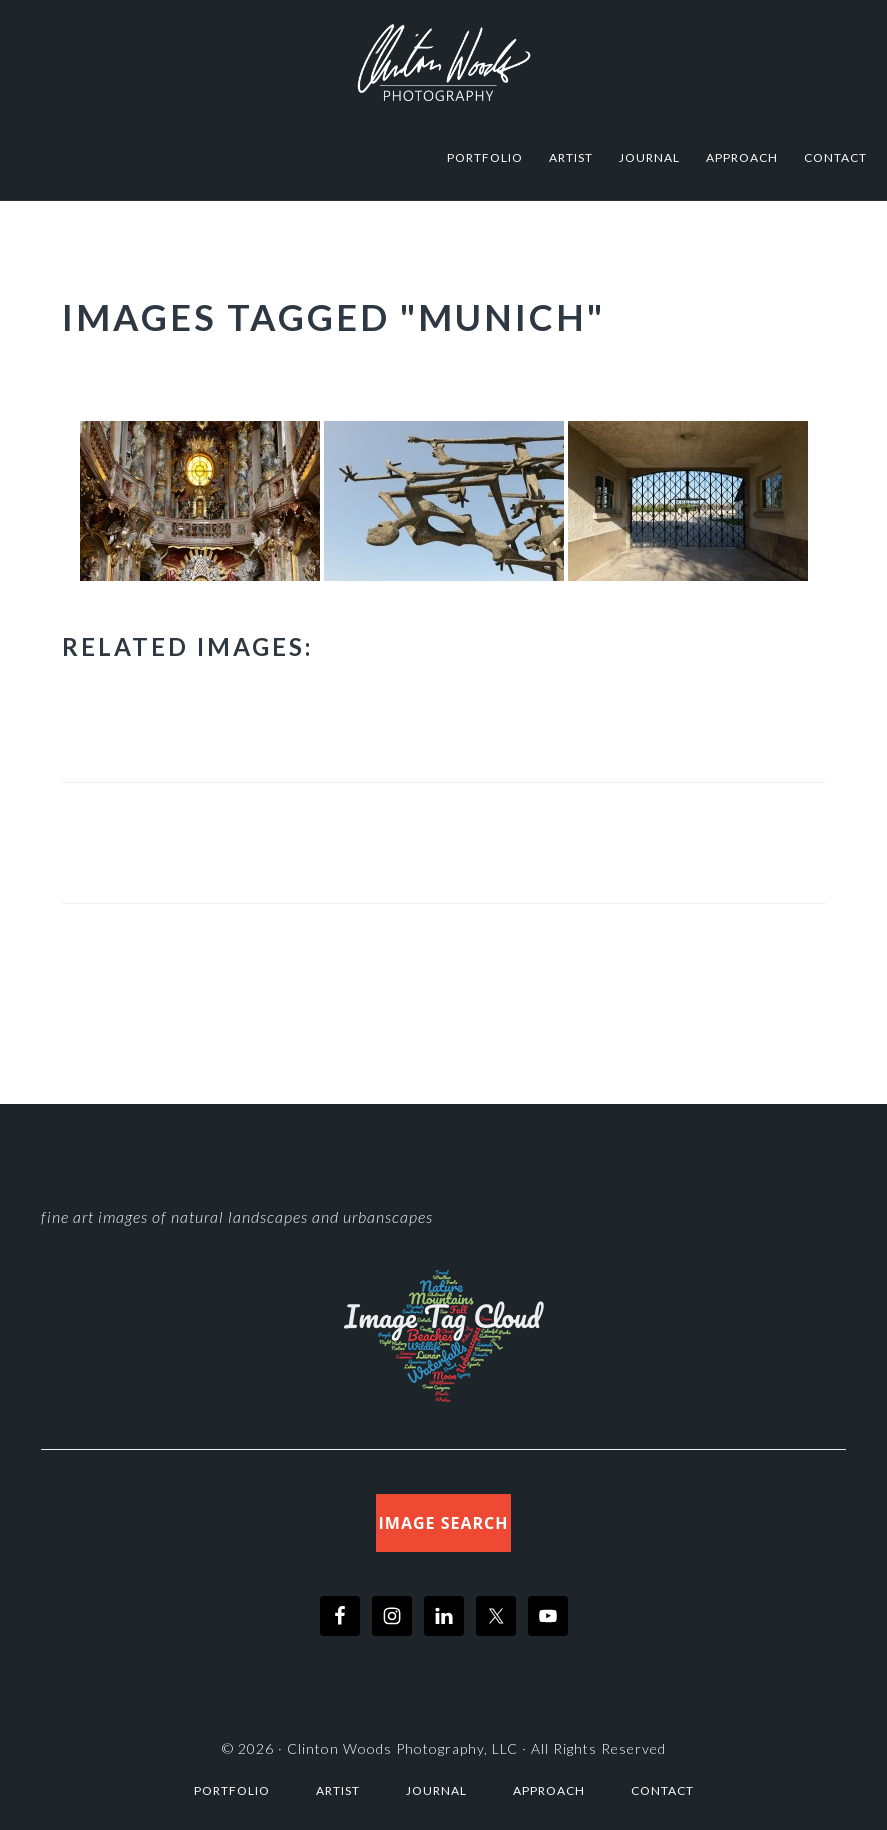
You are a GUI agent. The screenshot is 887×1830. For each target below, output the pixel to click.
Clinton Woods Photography (444, 62)
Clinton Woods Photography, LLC (402, 1748)
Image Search (444, 1523)
